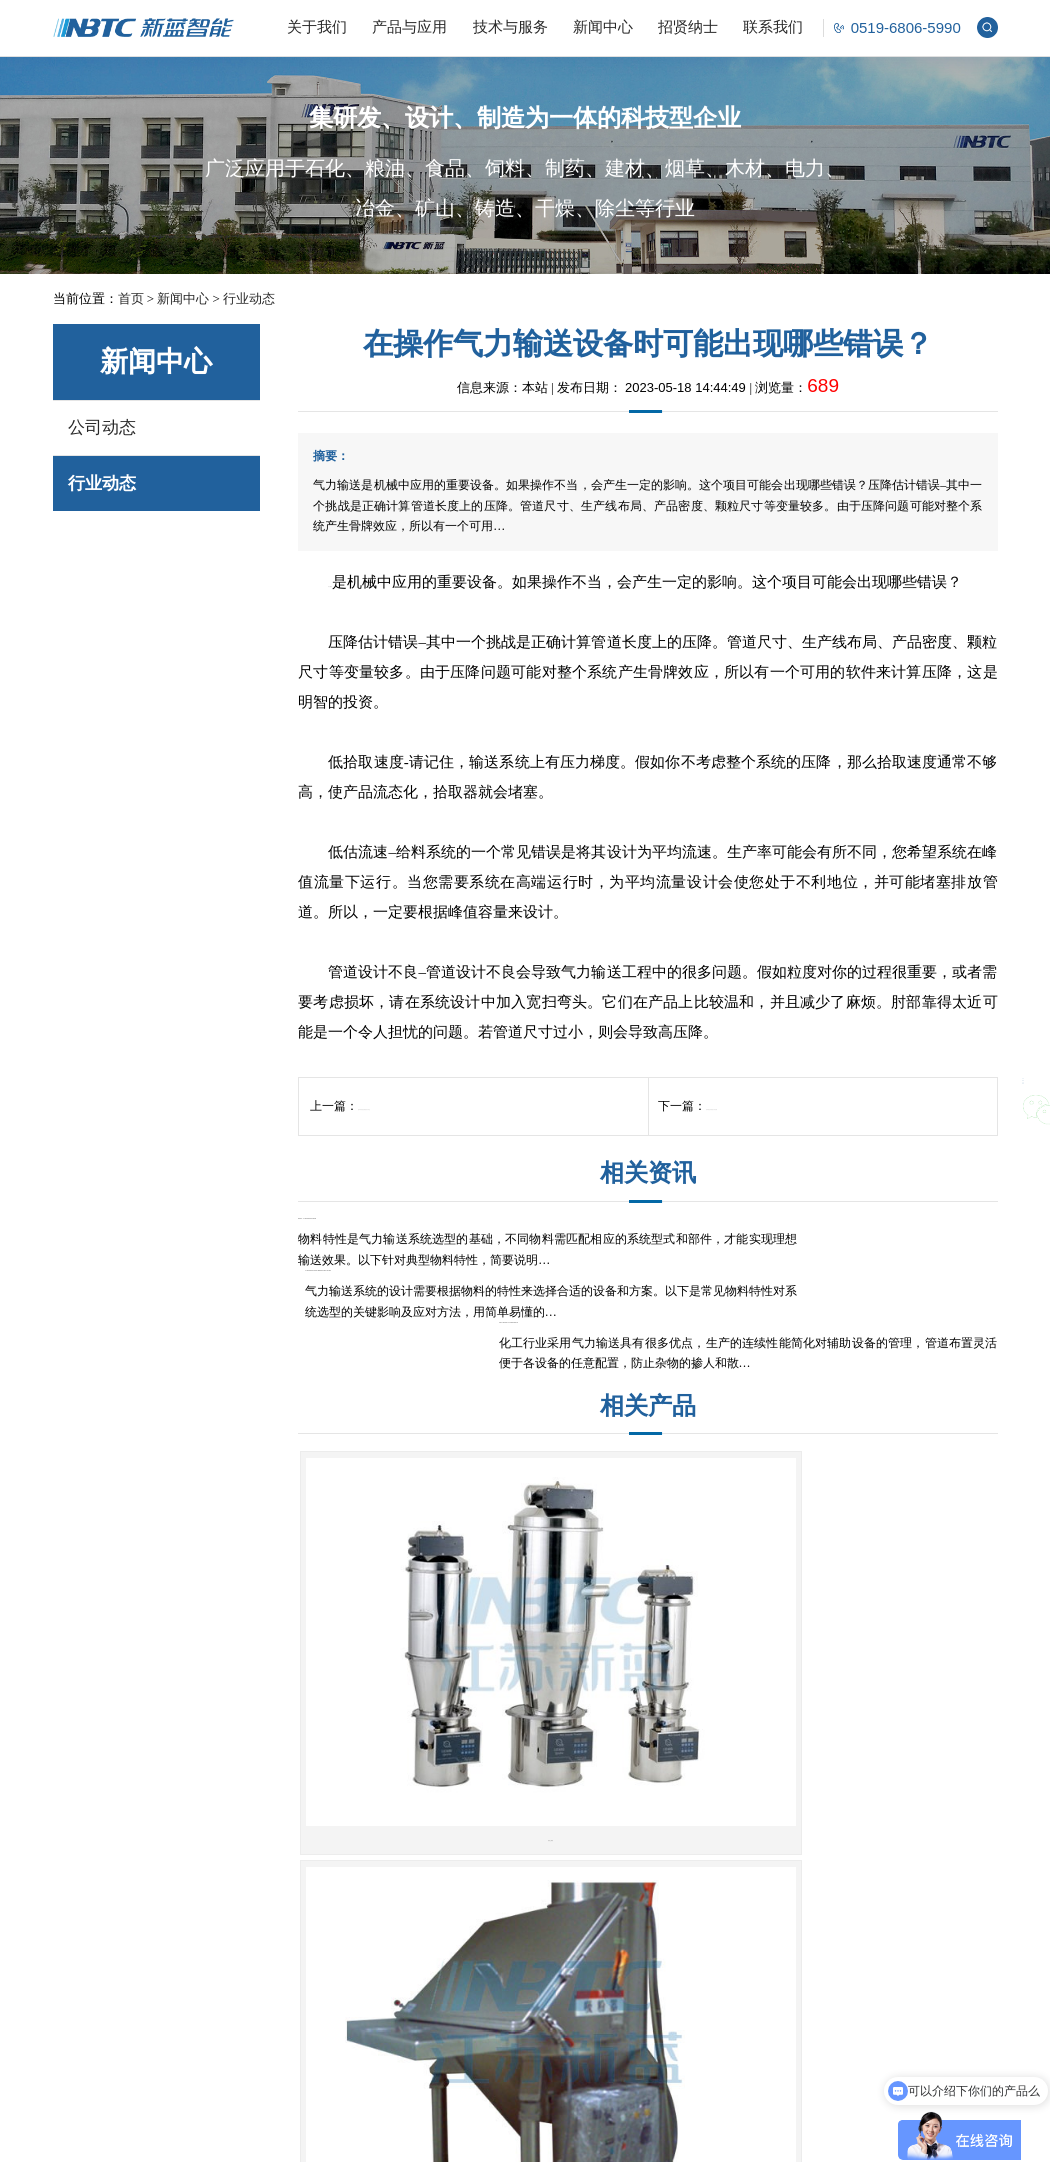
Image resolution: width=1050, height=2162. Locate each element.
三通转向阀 (623, 1827)
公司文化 (79, 1853)
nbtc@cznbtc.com (817, 1891)
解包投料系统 (263, 1905)
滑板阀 (451, 1983)
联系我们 (773, 27)
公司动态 (102, 427)
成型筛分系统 (263, 1983)
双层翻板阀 (623, 1853)
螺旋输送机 (623, 1931)
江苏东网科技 (769, 2137)
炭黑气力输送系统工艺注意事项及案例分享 (885, 1266)
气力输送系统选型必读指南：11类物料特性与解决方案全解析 (644, 1276)
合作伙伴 (79, 1931)
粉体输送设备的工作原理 (772, 1136)
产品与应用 (409, 27)
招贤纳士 (688, 27)
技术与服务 (510, 27)
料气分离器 (464, 1879)
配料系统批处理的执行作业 (430, 1136)
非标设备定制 (630, 2009)
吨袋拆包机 (464, 1853)
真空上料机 (414, 1662)
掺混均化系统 (263, 1879)
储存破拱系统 (263, 1931)
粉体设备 (466, 1783)
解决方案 (258, 1783)
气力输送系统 (263, 1827)
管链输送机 (623, 1957)
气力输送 (358, 582)
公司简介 (79, 1827)
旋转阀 (451, 1931)
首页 (131, 298)
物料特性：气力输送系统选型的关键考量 (403, 1266)
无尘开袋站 (647, 1653)
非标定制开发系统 (276, 2061)
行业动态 (249, 298)
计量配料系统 (263, 1853)
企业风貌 (79, 1905)
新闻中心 (603, 27)
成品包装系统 (263, 1957)
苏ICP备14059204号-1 (563, 2137)
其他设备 (617, 1983)
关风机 (451, 1957)
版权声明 (646, 2137)
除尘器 (610, 1879)
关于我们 (317, 27)
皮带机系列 (880, 1661)
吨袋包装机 (623, 1905)
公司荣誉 (79, 1879)
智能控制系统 (263, 2035)
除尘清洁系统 (263, 2009)
